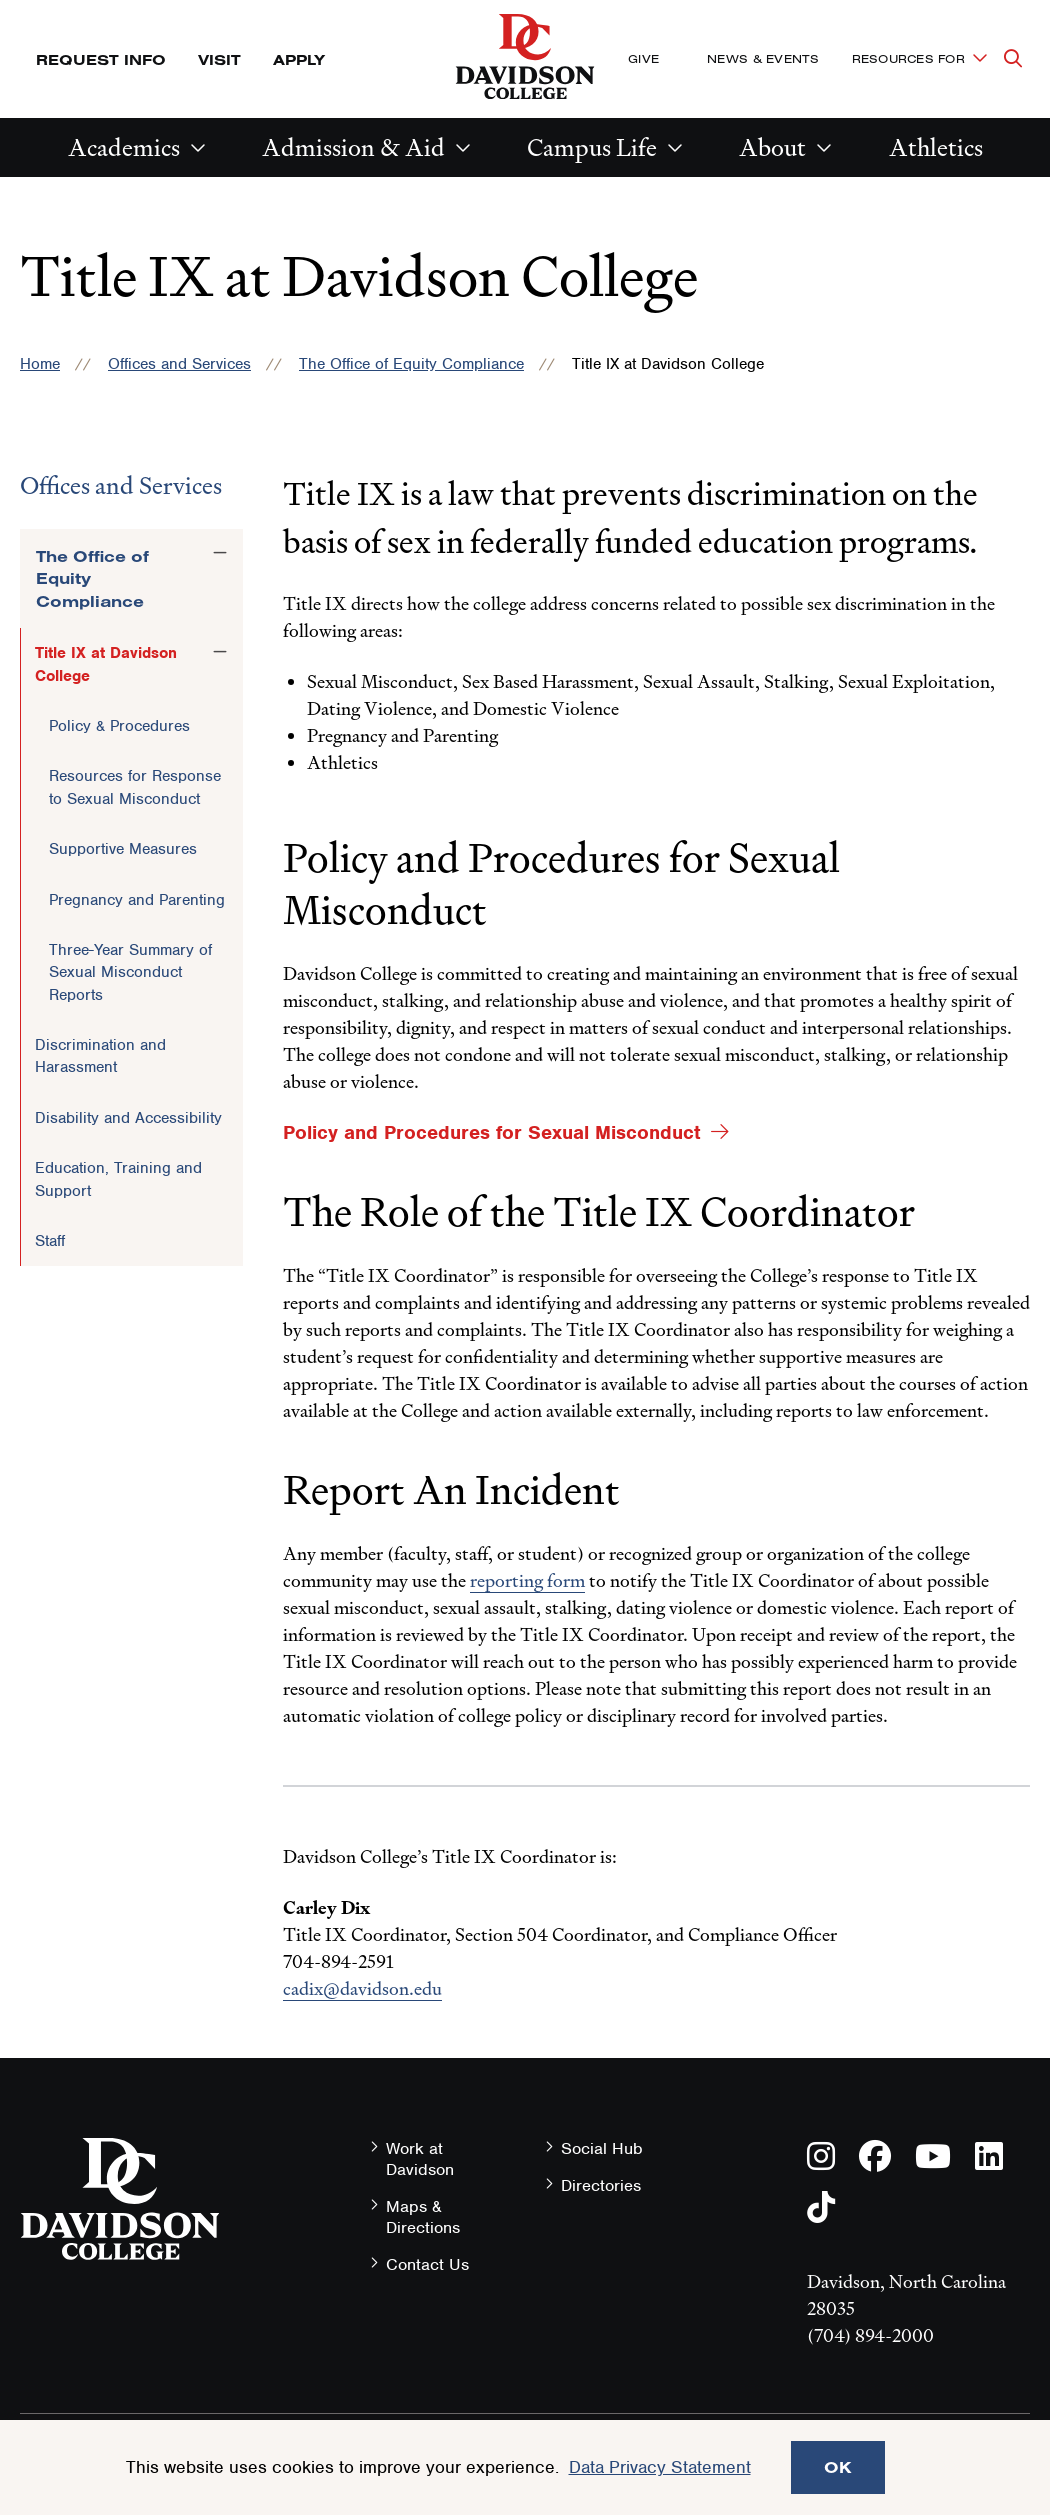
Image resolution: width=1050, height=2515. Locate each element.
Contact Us (427, 2264)
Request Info (101, 59)
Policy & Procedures (119, 726)
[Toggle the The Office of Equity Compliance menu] (220, 553)
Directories (601, 2185)
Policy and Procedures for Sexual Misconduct (492, 1132)
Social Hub (602, 2148)
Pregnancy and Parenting (137, 900)
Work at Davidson (420, 2159)
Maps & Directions (423, 2217)
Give (643, 58)
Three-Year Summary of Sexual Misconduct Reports (130, 972)
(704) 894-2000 (870, 2335)
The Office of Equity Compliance (411, 364)
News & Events (763, 58)
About (772, 147)
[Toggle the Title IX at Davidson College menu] (220, 652)
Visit (219, 59)
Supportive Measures (123, 849)
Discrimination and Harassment (100, 1056)
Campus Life (592, 147)
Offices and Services (179, 364)
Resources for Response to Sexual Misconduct (135, 787)
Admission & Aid (353, 147)
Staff (50, 1241)
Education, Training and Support (118, 1179)
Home (40, 364)
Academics (124, 147)
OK (838, 2467)
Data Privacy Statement (660, 2467)
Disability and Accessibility (128, 1118)
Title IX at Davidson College (106, 664)
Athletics (936, 147)
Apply (299, 59)
